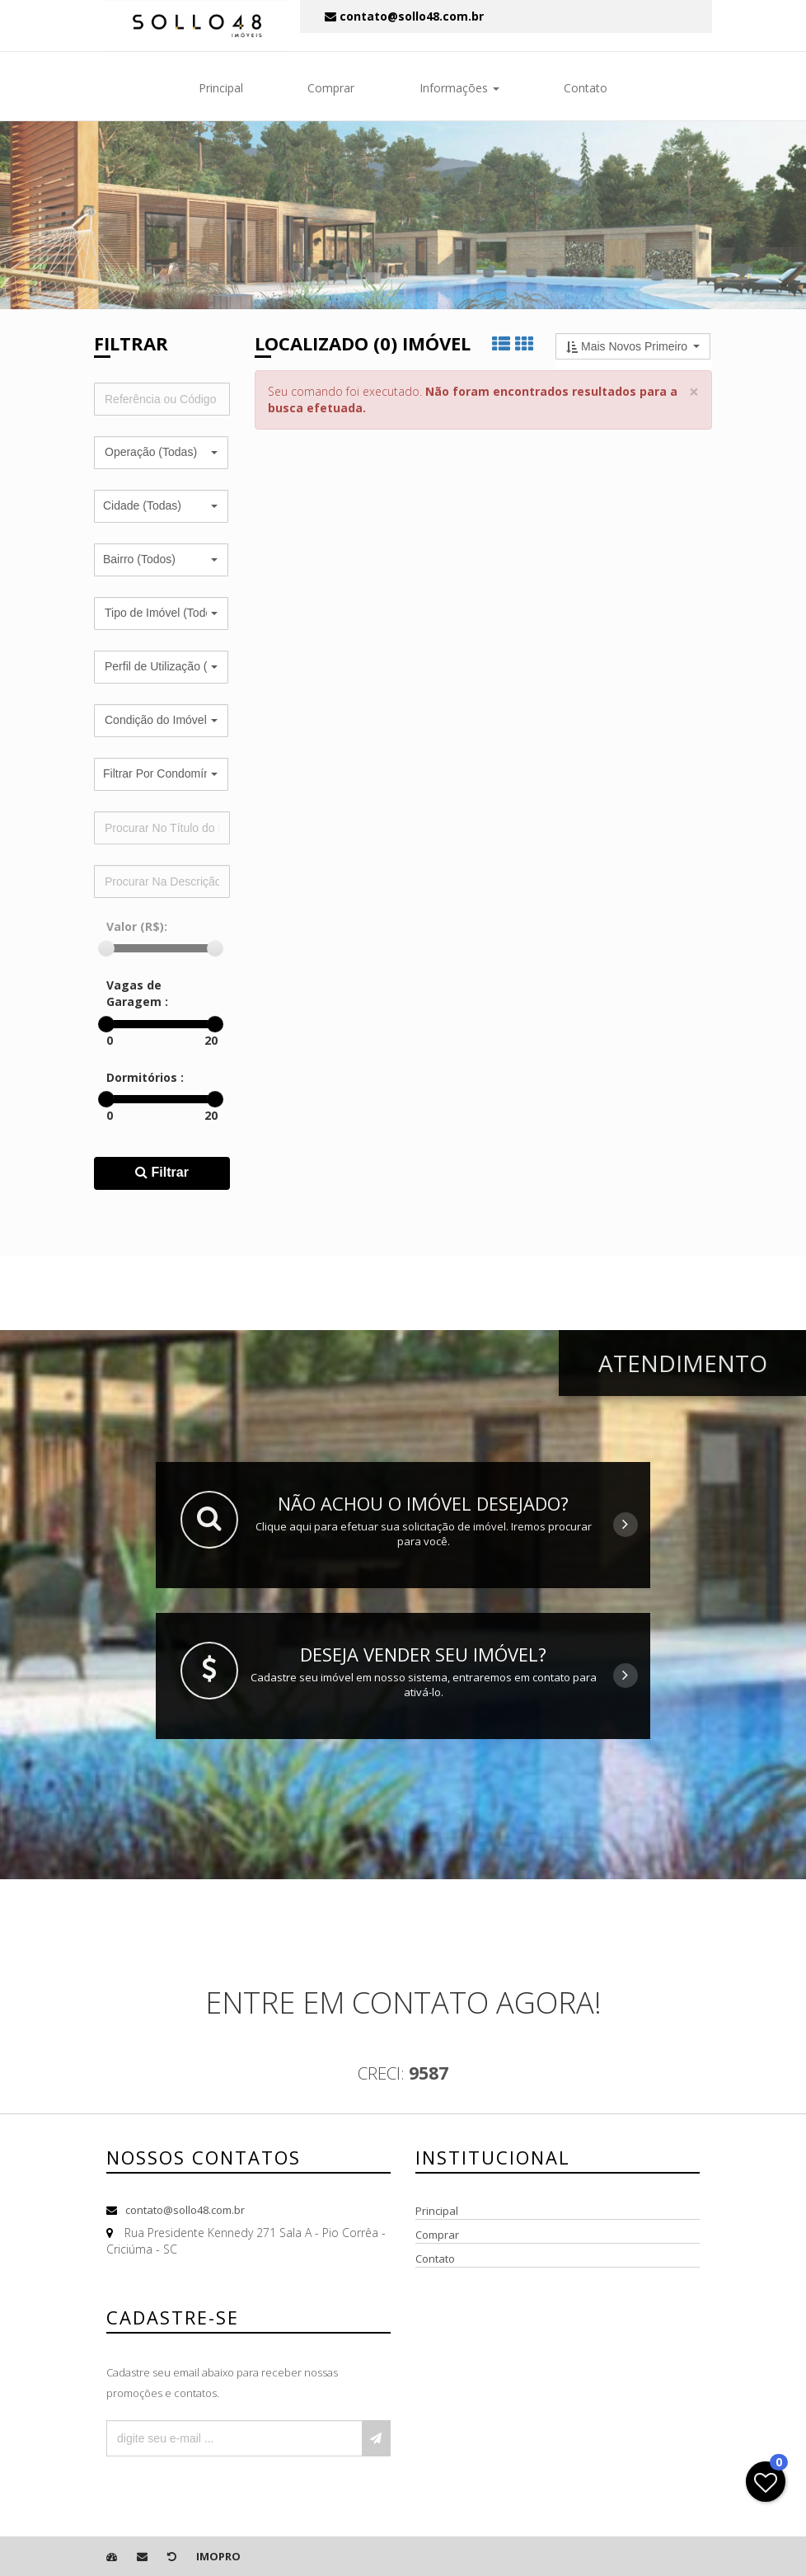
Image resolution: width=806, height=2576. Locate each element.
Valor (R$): (136, 926)
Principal (221, 88)
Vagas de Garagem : (137, 993)
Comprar (330, 88)
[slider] (106, 948)
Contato (585, 88)
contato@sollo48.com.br (185, 2209)
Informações (459, 88)
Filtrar (162, 1172)
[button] (161, 452)
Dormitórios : (145, 1077)
